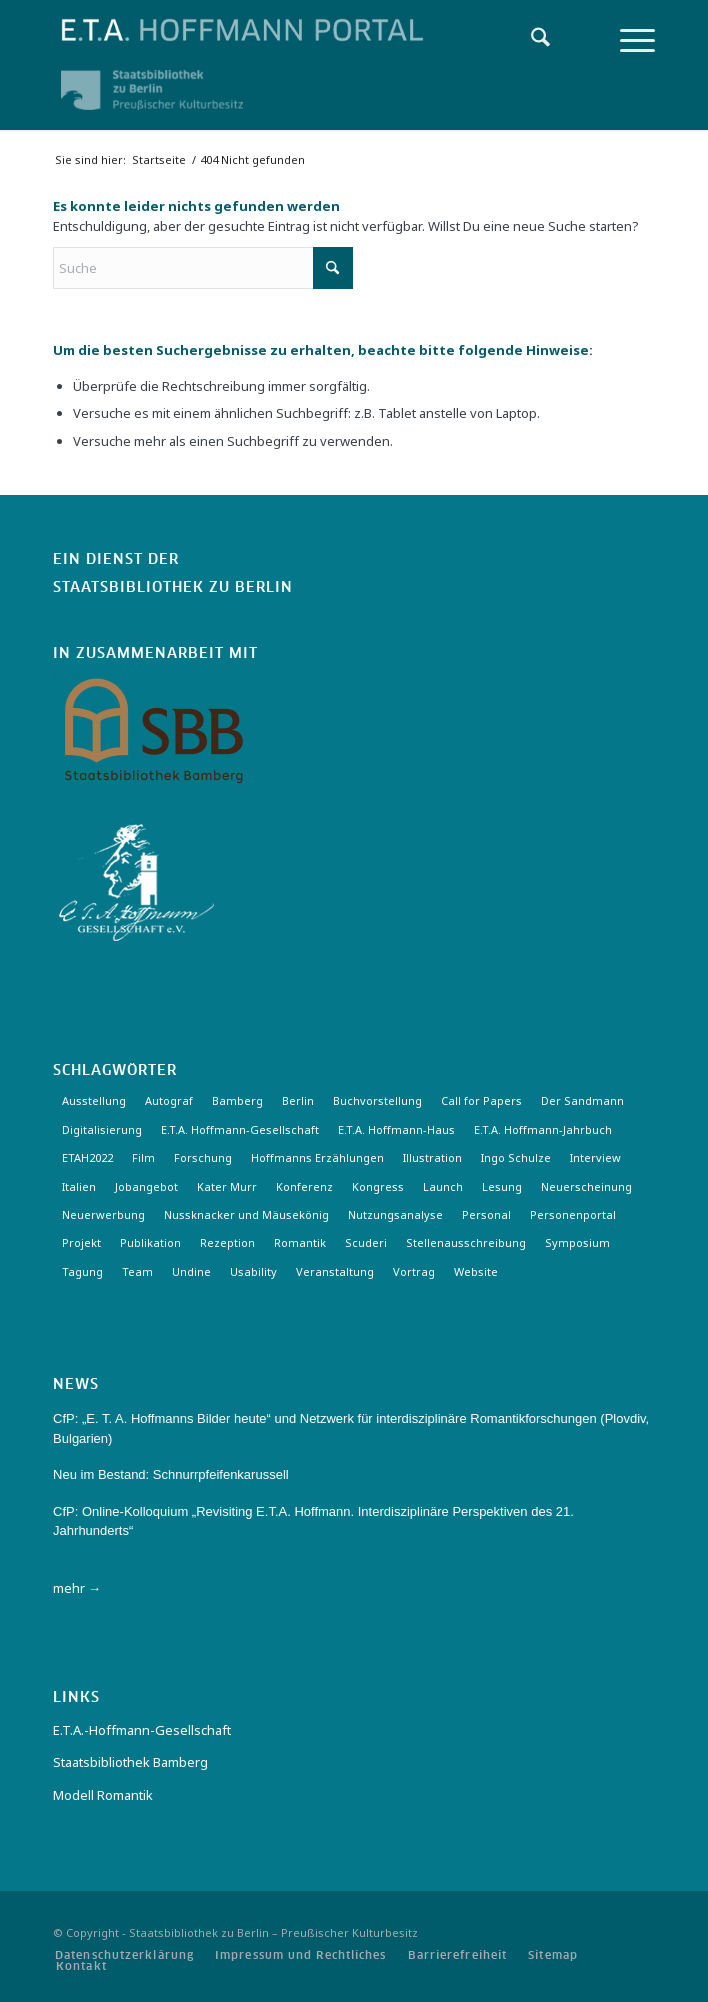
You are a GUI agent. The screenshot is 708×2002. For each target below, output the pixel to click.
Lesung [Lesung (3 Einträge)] (502, 1186)
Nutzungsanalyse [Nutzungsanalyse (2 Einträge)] (395, 1214)
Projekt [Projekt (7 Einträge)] (81, 1242)
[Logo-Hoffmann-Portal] (293, 30)
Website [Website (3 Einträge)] (476, 1271)
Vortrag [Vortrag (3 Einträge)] (414, 1271)
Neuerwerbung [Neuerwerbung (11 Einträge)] (103, 1214)
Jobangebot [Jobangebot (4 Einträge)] (146, 1186)
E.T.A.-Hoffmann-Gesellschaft (142, 1730)
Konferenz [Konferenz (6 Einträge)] (304, 1186)
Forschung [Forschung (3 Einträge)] (203, 1157)
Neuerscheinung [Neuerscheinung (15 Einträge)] (586, 1186)
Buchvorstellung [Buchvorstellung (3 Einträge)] (377, 1100)
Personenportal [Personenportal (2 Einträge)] (573, 1214)
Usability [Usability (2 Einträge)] (253, 1271)
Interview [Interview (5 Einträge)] (595, 1157)
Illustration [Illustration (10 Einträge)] (432, 1157)
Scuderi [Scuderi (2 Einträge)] (366, 1242)
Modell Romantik (103, 1795)
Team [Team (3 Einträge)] (137, 1271)
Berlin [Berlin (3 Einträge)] (298, 1100)
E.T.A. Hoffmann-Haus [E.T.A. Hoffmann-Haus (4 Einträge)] (396, 1129)
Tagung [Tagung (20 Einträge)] (82, 1271)
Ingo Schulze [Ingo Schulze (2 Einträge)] (516, 1157)
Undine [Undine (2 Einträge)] (191, 1271)
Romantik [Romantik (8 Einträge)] (300, 1242)
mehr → (77, 1588)
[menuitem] (530, 40)
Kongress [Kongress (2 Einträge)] (378, 1186)
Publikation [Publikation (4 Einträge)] (150, 1242)
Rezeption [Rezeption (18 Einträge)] (227, 1242)
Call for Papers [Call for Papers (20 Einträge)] (481, 1100)
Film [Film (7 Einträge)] (143, 1157)
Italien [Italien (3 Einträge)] (79, 1186)
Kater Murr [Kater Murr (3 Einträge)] (227, 1186)
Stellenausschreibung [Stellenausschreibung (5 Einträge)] (466, 1242)
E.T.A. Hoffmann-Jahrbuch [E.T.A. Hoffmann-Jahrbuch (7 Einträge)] (543, 1129)
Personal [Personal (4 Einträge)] (486, 1214)
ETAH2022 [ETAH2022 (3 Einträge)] (87, 1157)
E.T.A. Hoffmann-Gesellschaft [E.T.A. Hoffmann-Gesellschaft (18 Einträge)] (240, 1129)
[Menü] (627, 40)
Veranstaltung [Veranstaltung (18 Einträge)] (335, 1271)
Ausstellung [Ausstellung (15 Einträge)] (94, 1100)
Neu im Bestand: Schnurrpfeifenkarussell (171, 1474)
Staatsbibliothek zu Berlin (173, 588)
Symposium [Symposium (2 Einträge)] (577, 1242)
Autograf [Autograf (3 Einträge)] (169, 1100)
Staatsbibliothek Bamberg (130, 1762)
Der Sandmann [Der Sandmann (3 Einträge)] (582, 1100)
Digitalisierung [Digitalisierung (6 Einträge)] (102, 1129)
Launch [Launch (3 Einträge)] (443, 1186)
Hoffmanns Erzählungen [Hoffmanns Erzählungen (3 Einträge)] (317, 1157)
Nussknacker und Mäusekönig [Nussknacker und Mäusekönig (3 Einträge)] (246, 1214)
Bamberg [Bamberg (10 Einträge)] (237, 1100)
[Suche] (530, 40)
